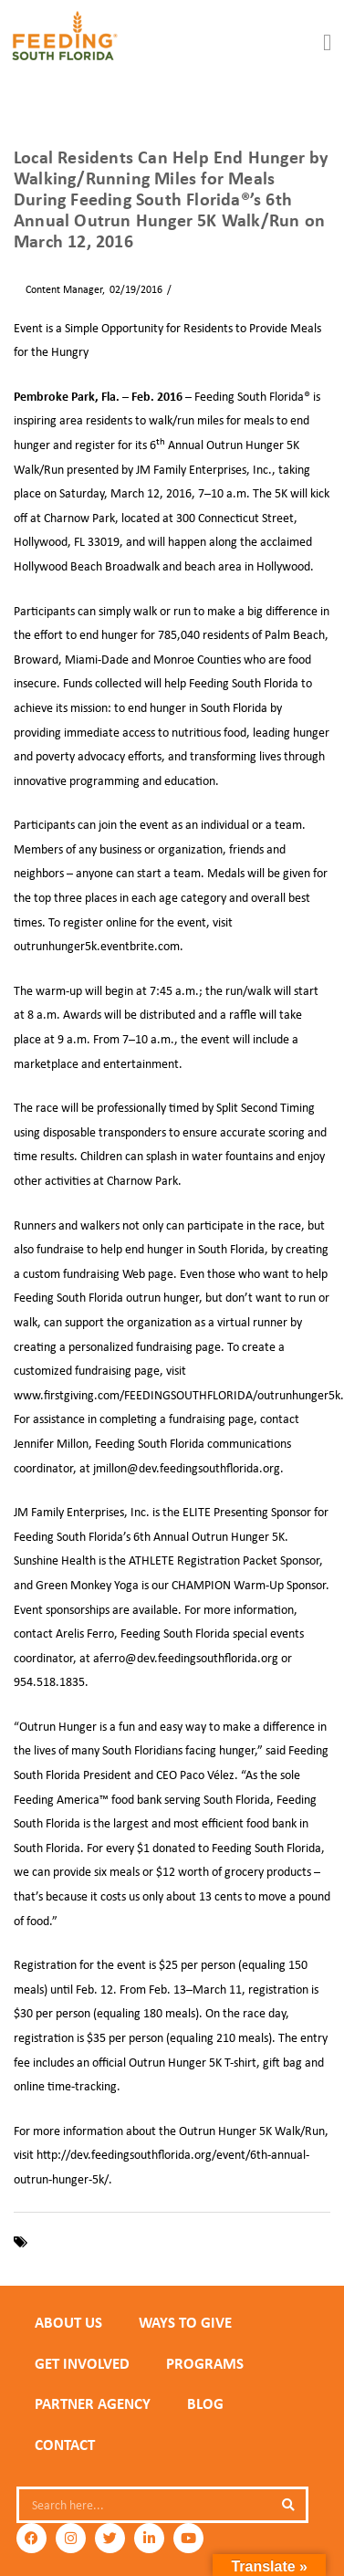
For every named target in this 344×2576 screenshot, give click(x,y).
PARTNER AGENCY (93, 2403)
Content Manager (58, 289)
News (189, 289)
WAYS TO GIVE (185, 2322)
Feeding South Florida (86, 2242)
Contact (65, 2445)
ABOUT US (68, 2322)
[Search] (287, 2504)
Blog (205, 2403)
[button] (328, 43)
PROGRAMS (205, 2363)
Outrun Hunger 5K (194, 2242)
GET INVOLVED (82, 2363)
